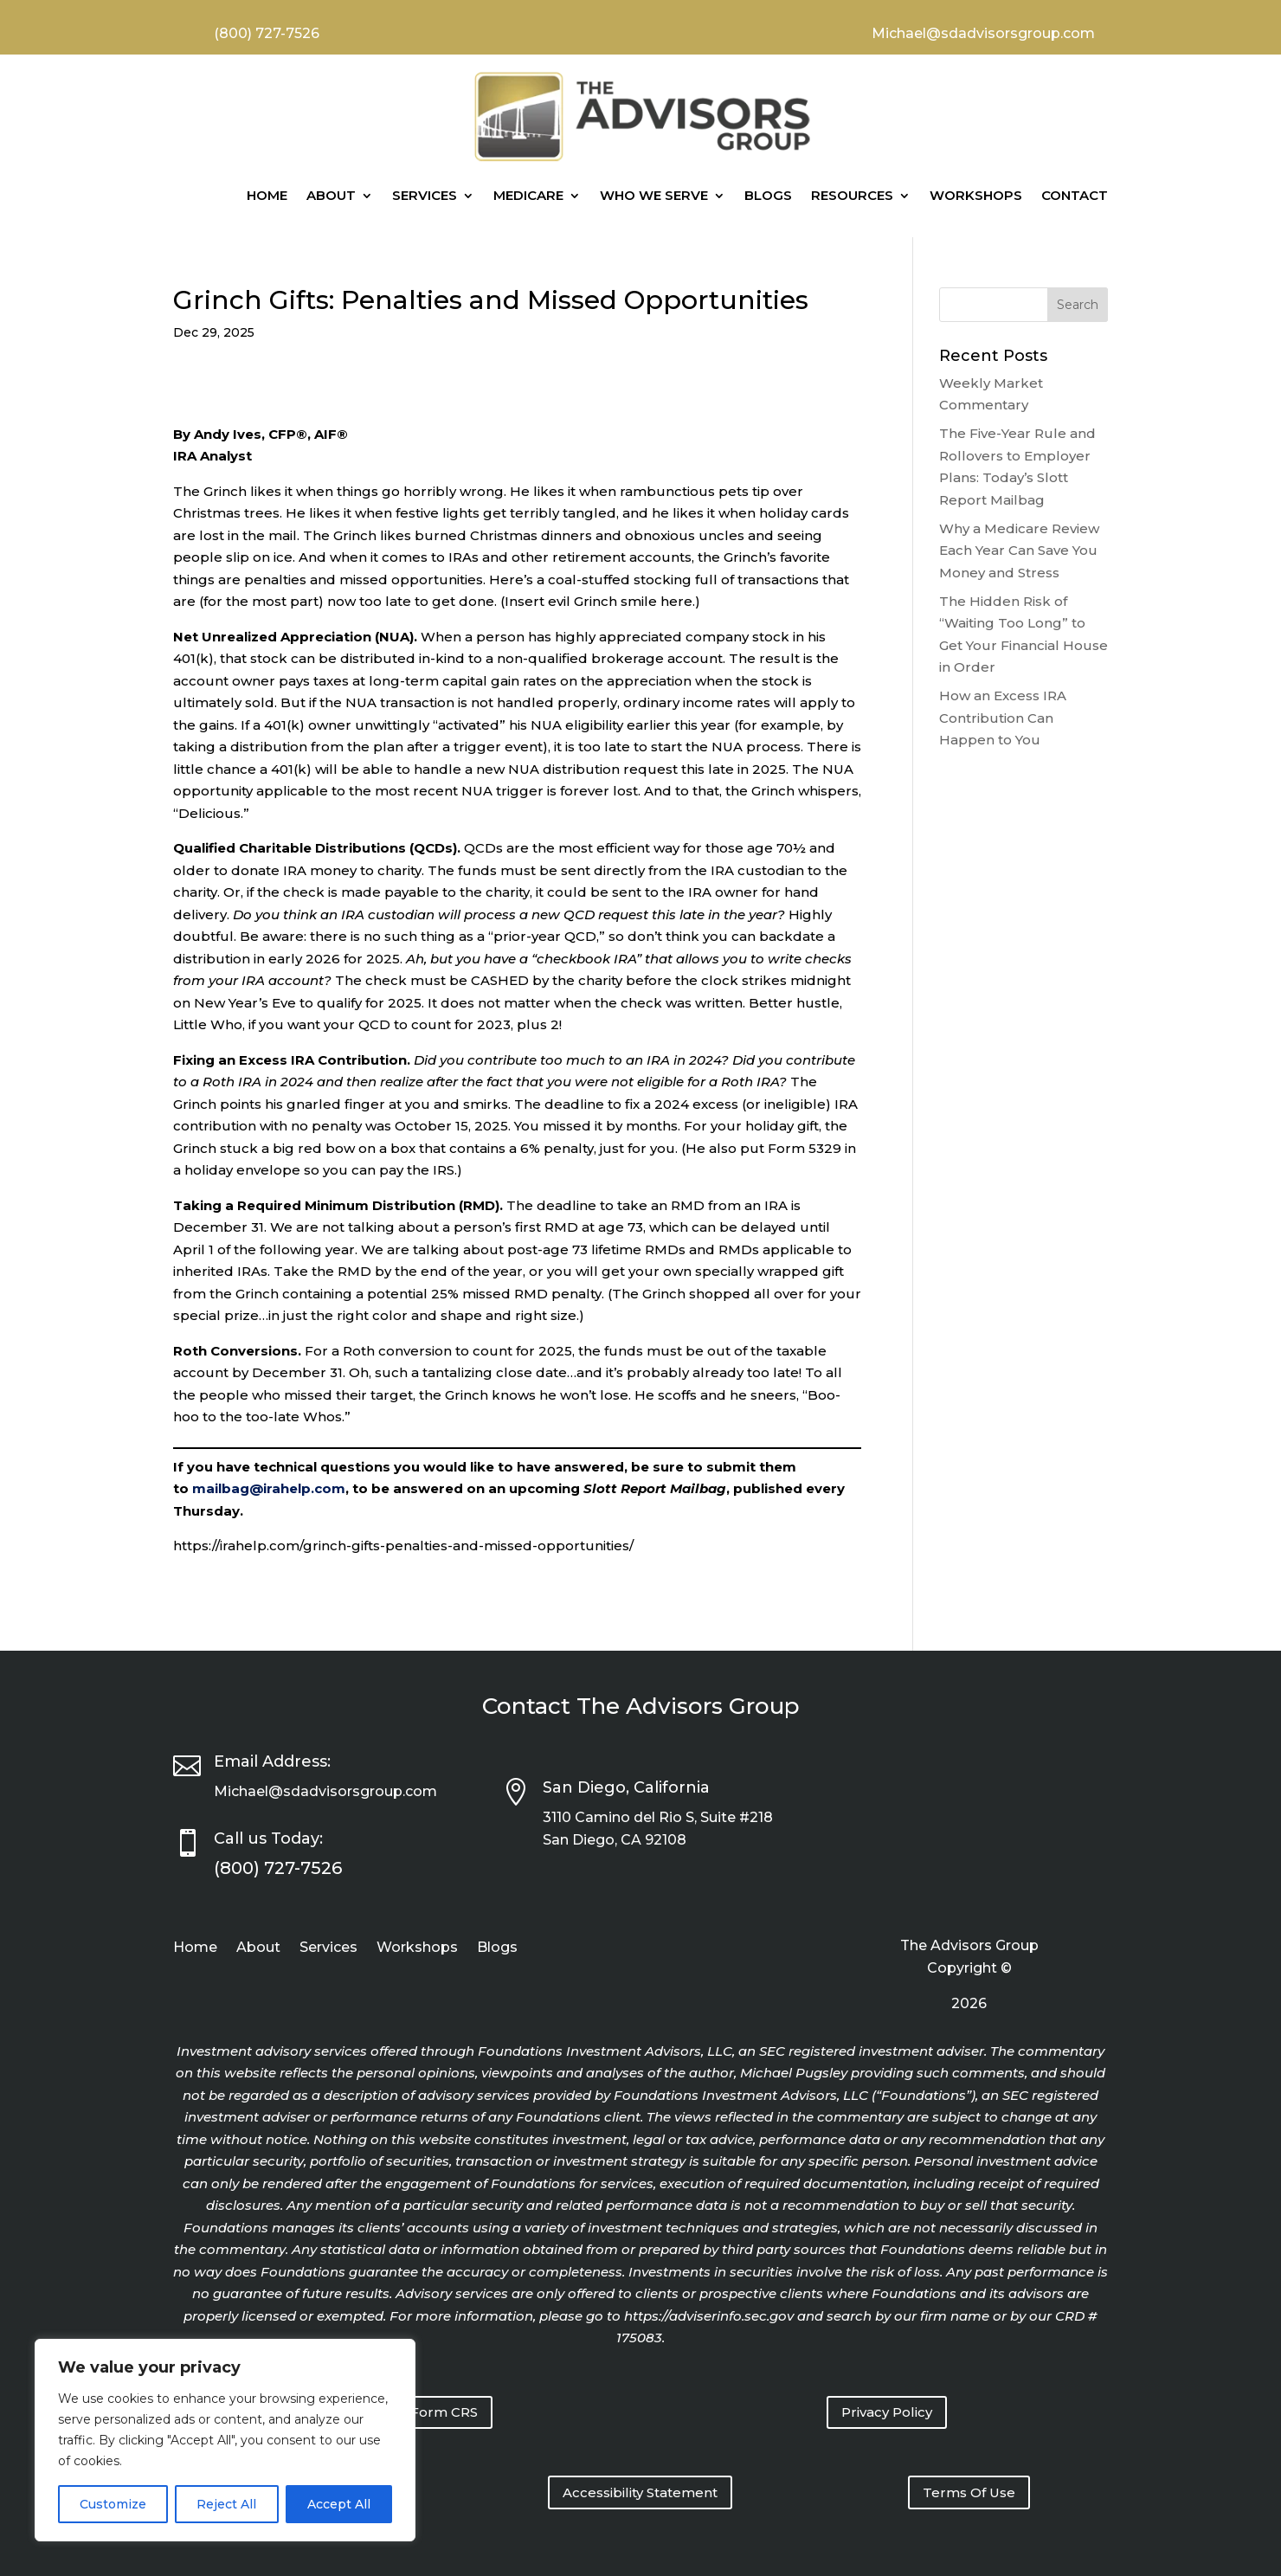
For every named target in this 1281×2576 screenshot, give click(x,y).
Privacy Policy (886, 2412)
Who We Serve (654, 195)
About (331, 195)
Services (424, 195)
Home (267, 195)
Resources (852, 195)
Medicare (528, 195)
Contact (1074, 195)
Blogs (768, 195)
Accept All (338, 2504)
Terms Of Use (969, 2492)
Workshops (976, 195)
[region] (225, 2440)
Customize (113, 2504)
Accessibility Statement (640, 2492)
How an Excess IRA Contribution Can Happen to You (1002, 717)
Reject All (226, 2504)
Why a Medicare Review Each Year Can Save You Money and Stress (1019, 550)
